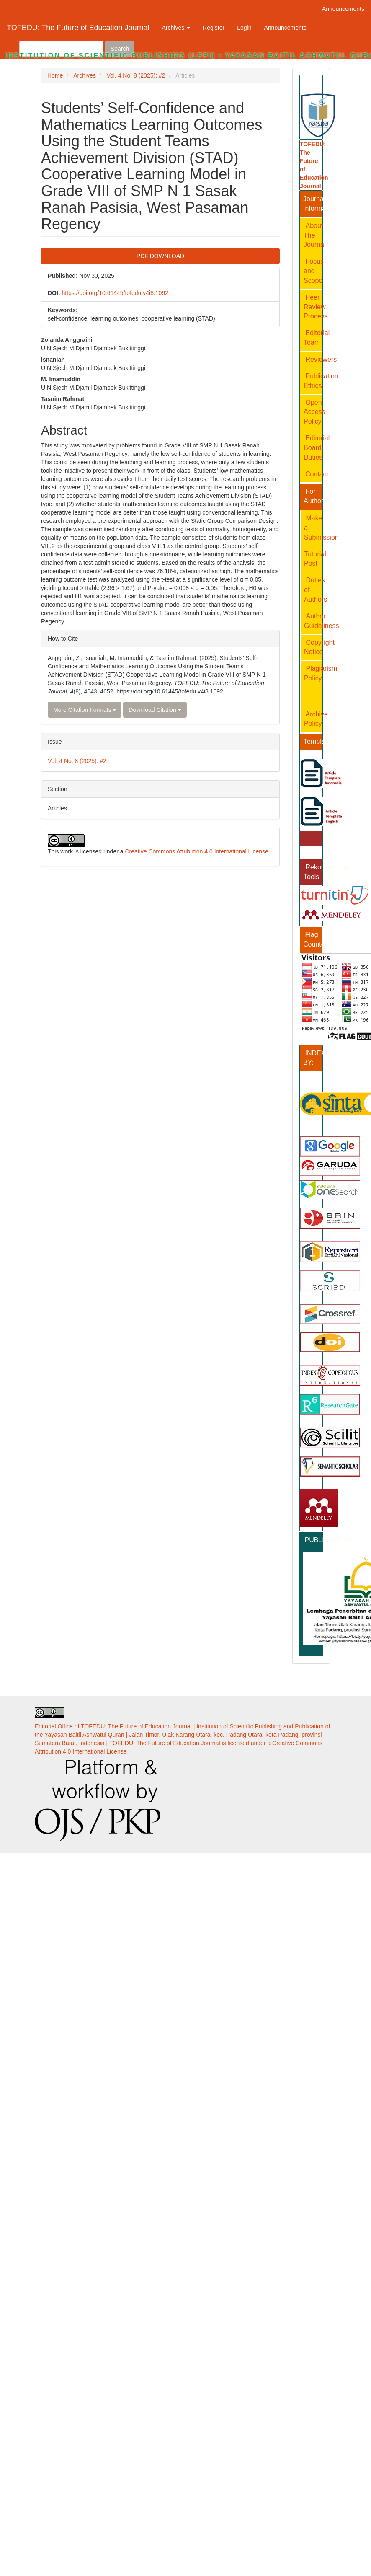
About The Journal (314, 235)
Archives (84, 75)
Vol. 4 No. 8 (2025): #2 (135, 75)
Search (120, 48)
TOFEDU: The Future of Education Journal (78, 27)
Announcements (343, 8)
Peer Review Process (316, 307)
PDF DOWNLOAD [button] (160, 256)
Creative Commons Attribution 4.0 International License (196, 851)
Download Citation (155, 709)
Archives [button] (176, 27)
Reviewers (321, 359)
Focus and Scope (314, 271)
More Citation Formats (84, 709)
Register (213, 27)
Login (244, 27)
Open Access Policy (314, 412)
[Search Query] (61, 49)
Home (55, 75)
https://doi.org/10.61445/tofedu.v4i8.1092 (115, 293)
